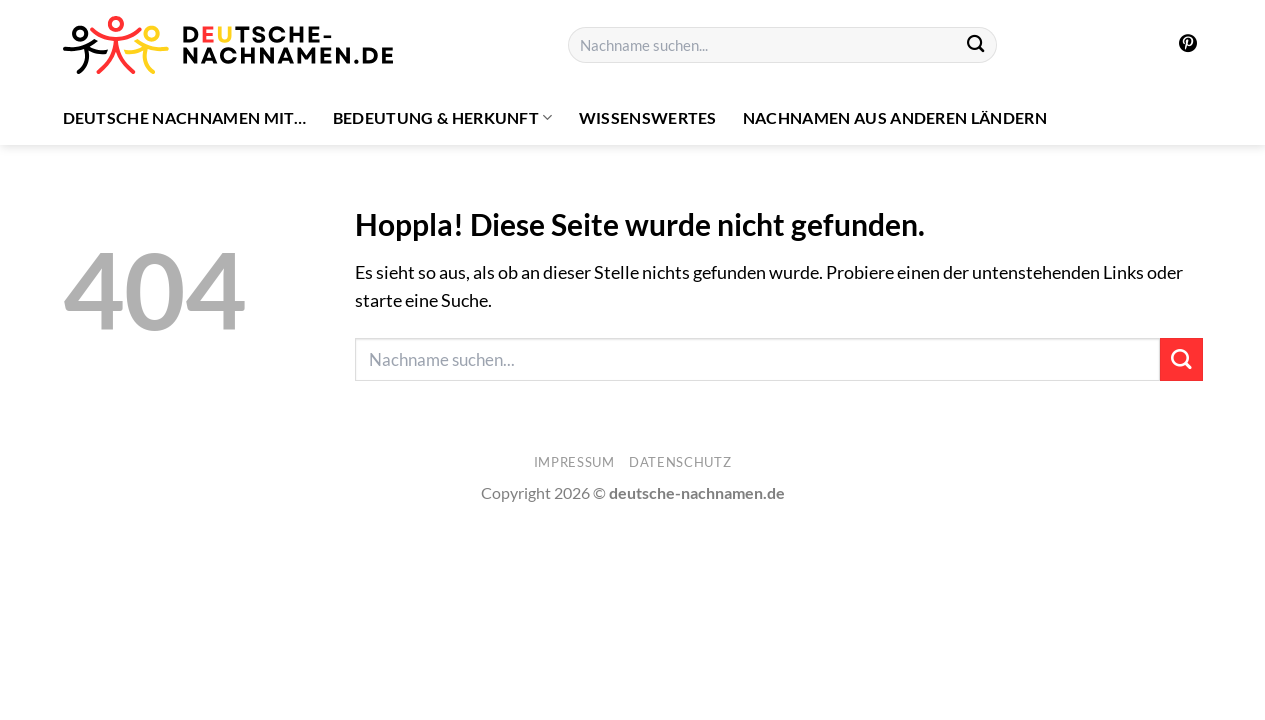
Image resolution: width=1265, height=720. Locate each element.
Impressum (574, 462)
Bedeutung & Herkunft (443, 118)
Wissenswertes (648, 117)
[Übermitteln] (975, 45)
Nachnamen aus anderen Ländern (895, 117)
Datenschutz (680, 462)
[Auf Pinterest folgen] (1188, 45)
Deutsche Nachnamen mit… (185, 117)
